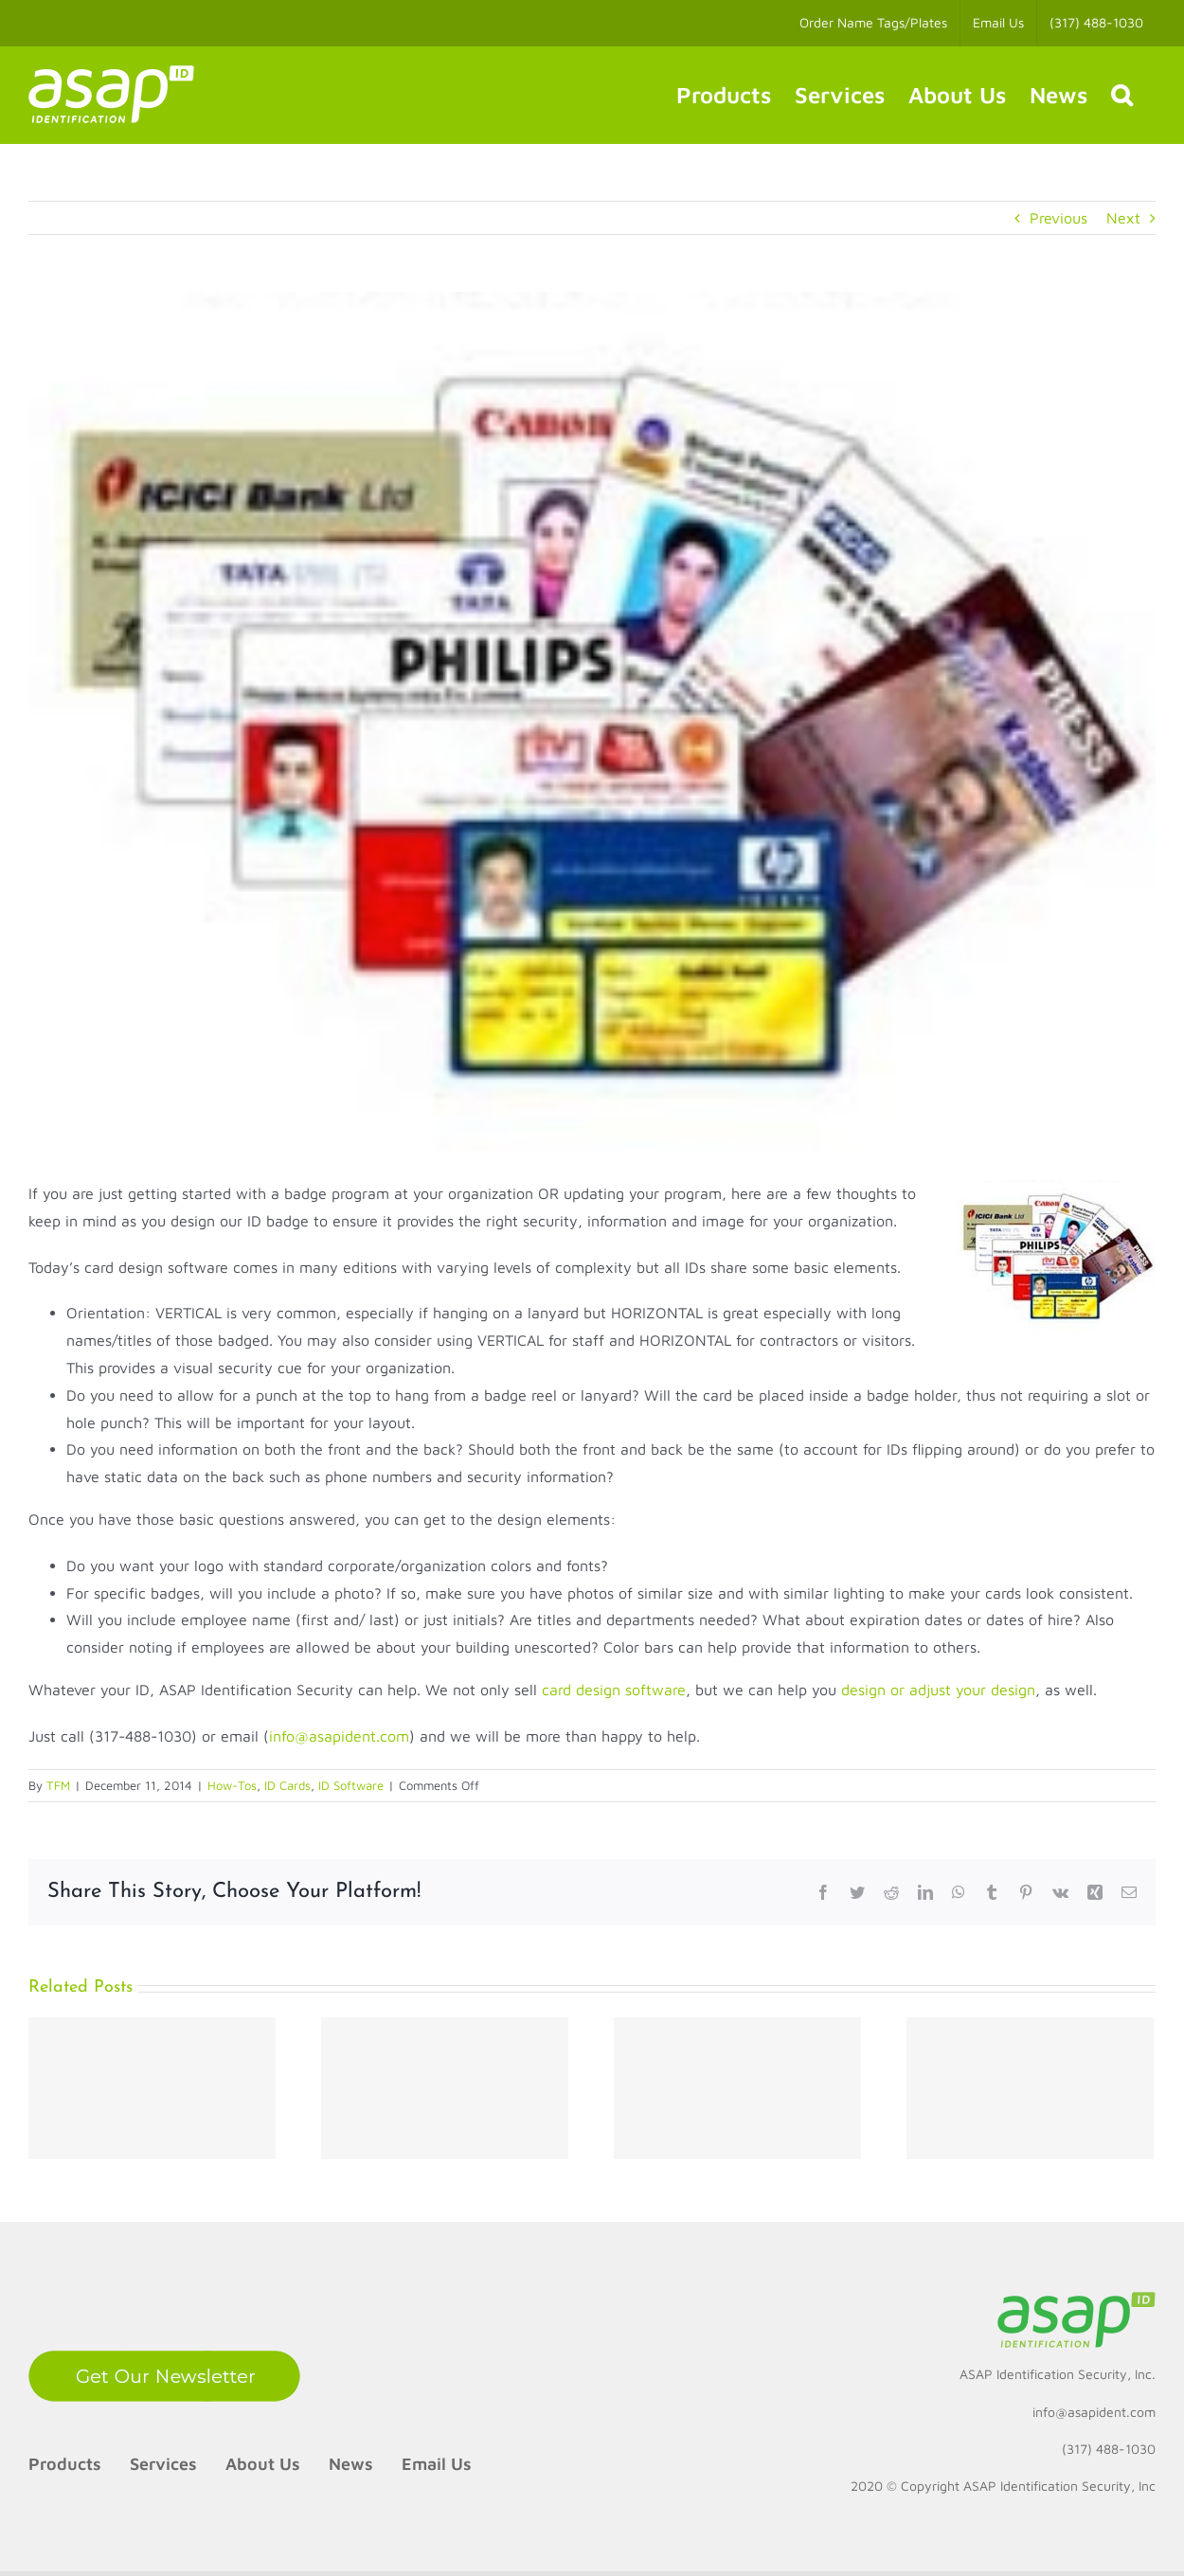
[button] (1121, 94)
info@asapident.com (339, 1735)
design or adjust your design (938, 1689)
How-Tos (232, 1785)
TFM (58, 1785)
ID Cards (287, 1785)
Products (64, 2464)
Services (163, 2464)
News (351, 2464)
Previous (1058, 217)
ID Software (351, 1785)
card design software (614, 1689)
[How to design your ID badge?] (592, 722)
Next (1123, 217)
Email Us (437, 2464)
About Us (262, 2464)
